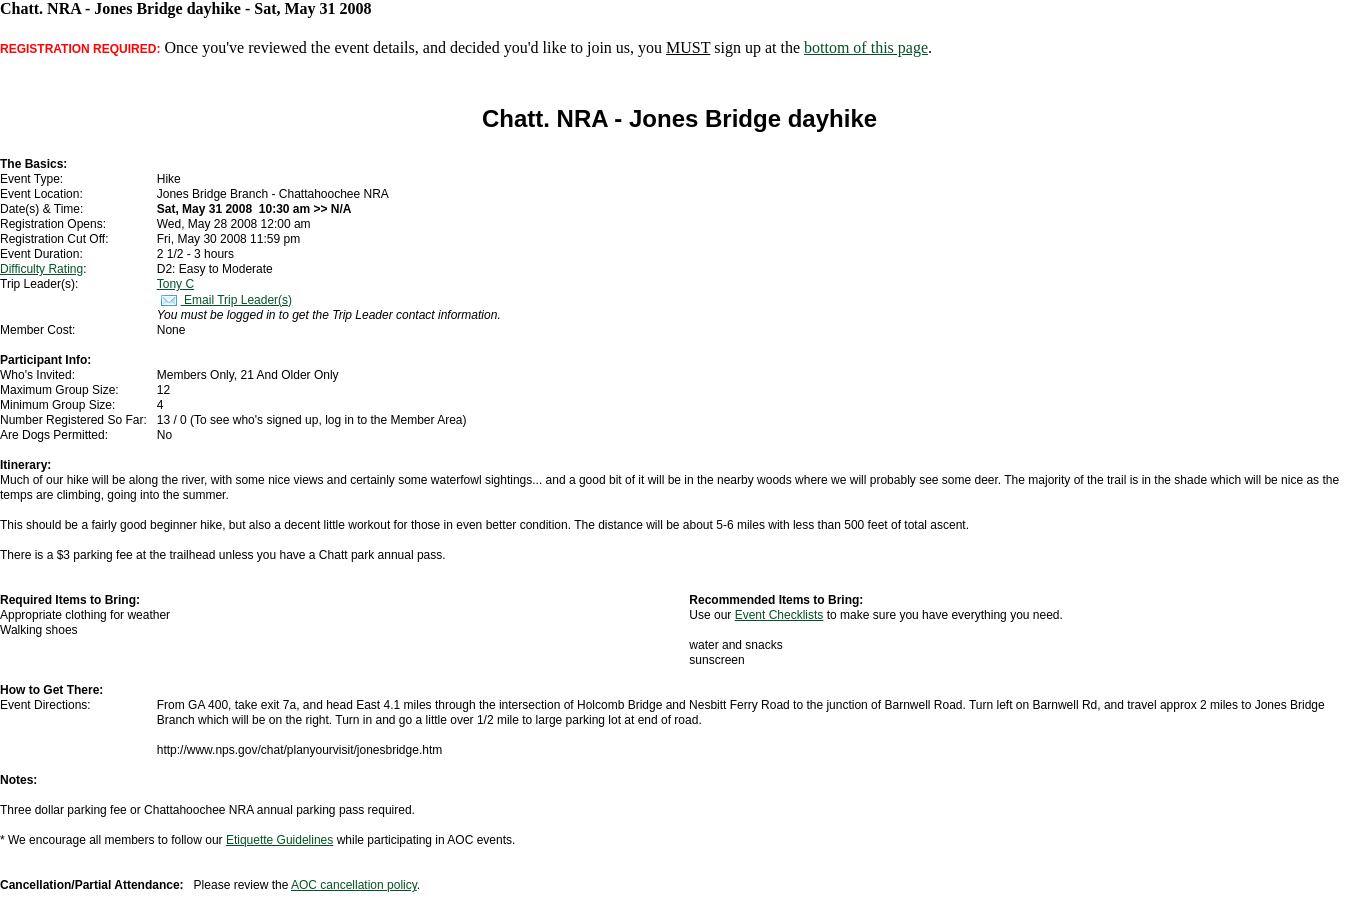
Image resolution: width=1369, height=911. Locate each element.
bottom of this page (866, 47)
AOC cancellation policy (354, 885)
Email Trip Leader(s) (224, 300)
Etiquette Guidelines (279, 840)
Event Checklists (779, 615)
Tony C (175, 284)
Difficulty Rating (41, 269)
